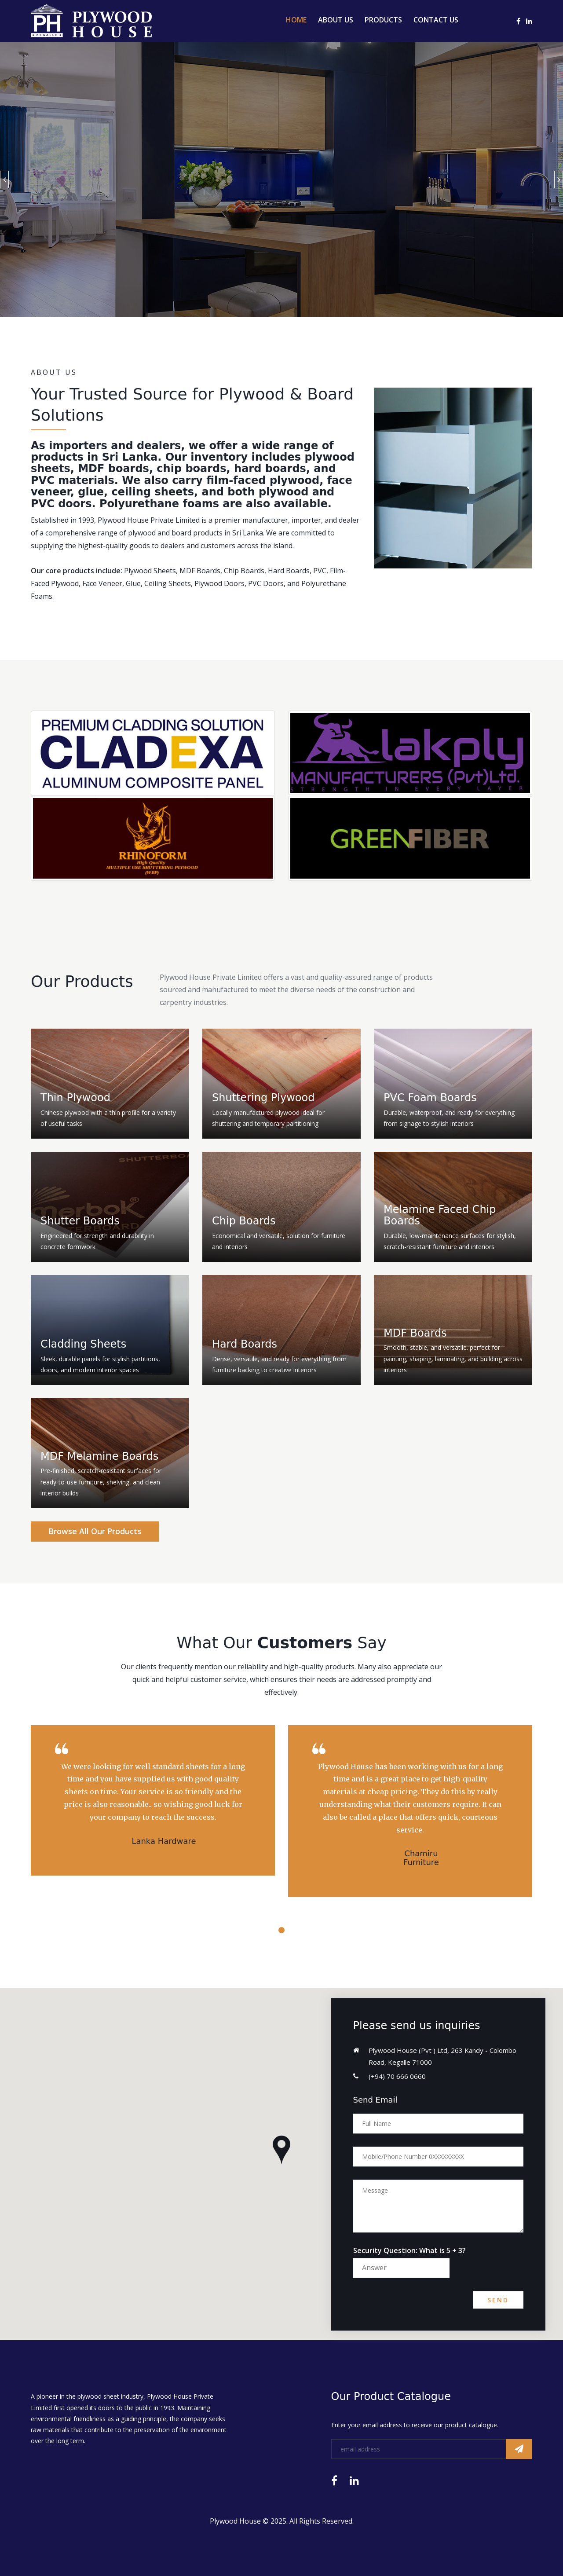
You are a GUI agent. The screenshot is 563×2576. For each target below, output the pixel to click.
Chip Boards (244, 1221)
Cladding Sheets (83, 1344)
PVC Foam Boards (430, 1098)
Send (498, 2300)
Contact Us (435, 20)
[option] (281, 179)
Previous (4, 179)
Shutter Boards (80, 1221)
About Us (335, 20)
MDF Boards (415, 1333)
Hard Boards (244, 1344)
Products (383, 20)
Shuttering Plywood (263, 1098)
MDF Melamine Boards (99, 1456)
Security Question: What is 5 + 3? (409, 2250)
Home (296, 20)
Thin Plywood (75, 1098)
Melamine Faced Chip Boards (440, 1215)
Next (558, 179)
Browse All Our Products (94, 1531)
